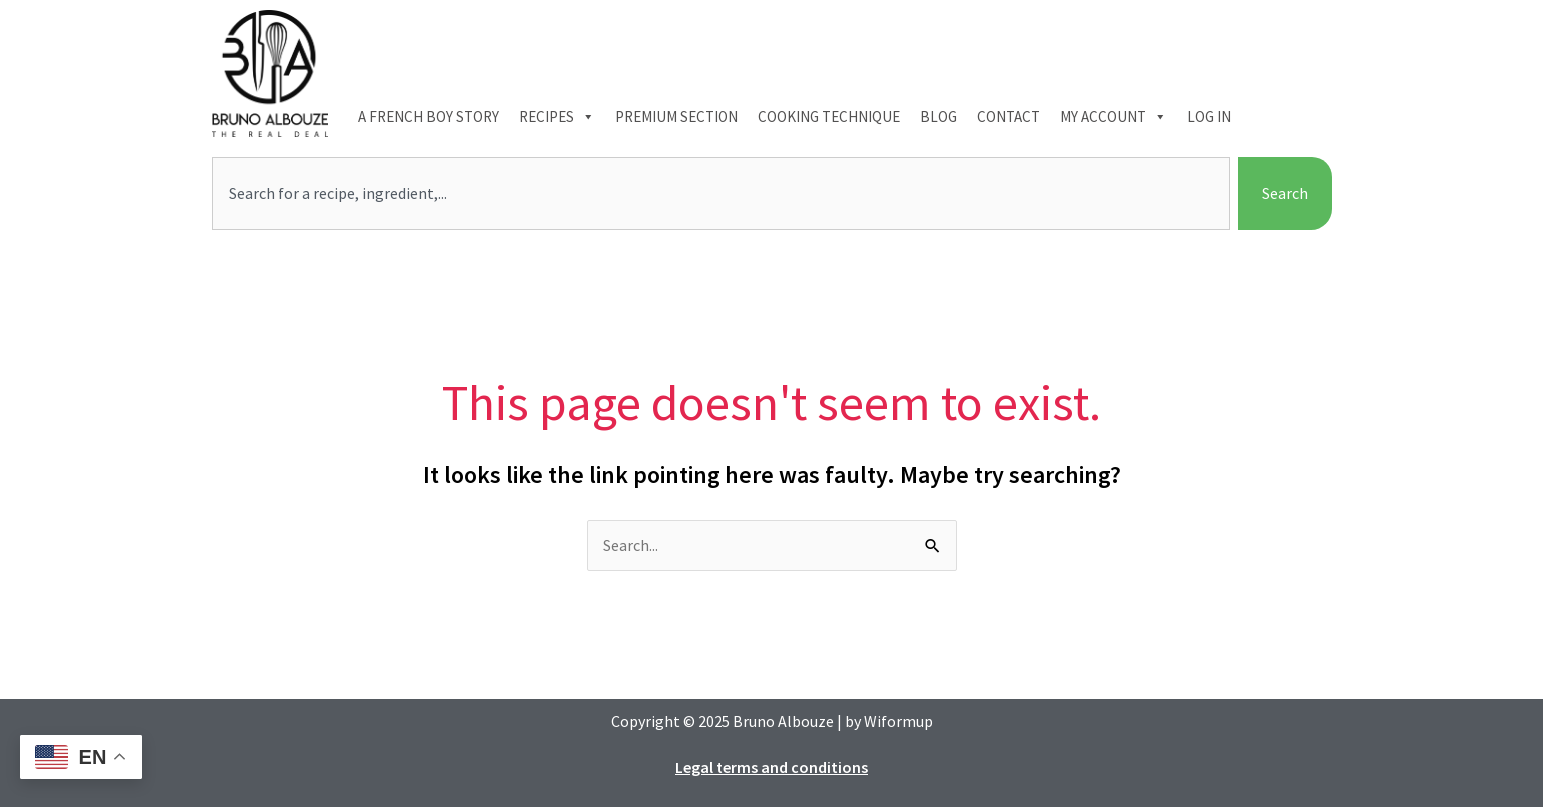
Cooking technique (829, 116)
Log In (1209, 116)
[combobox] (721, 194)
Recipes (557, 117)
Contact (1008, 116)
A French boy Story (428, 116)
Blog (938, 116)
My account (1113, 117)
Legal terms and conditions (771, 767)
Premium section (676, 116)
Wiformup (898, 721)
